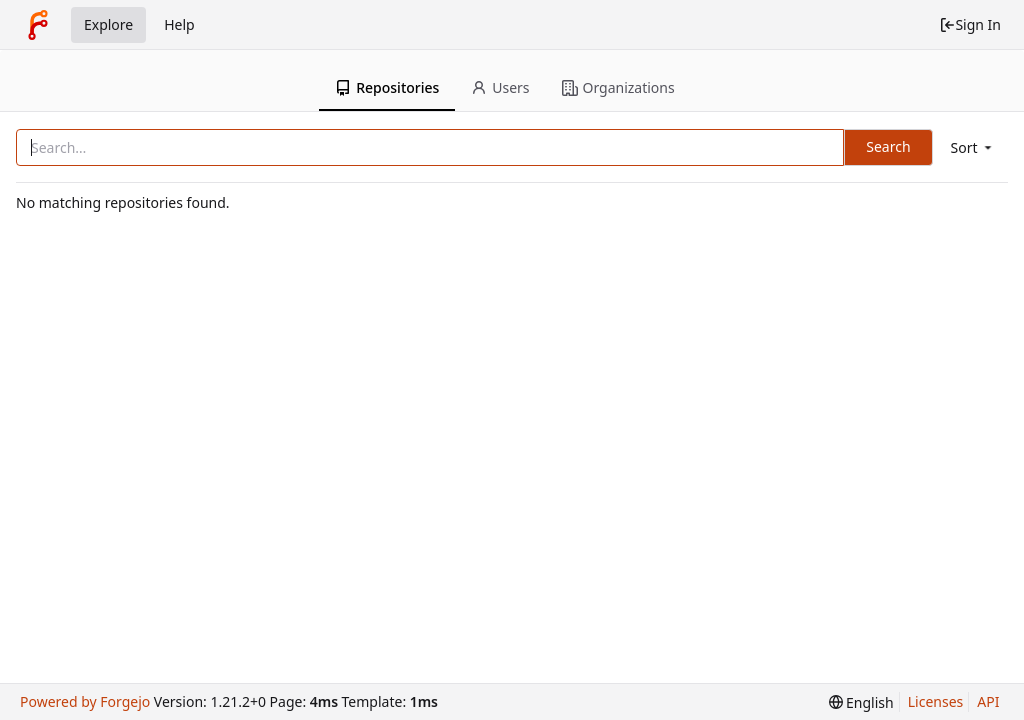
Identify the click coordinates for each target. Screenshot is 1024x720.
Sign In (970, 24)
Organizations (618, 87)
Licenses (936, 701)
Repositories (387, 87)
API (988, 701)
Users (500, 87)
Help (179, 24)
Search (888, 146)
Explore (108, 24)
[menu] (973, 147)
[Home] (38, 25)
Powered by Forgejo (85, 701)
